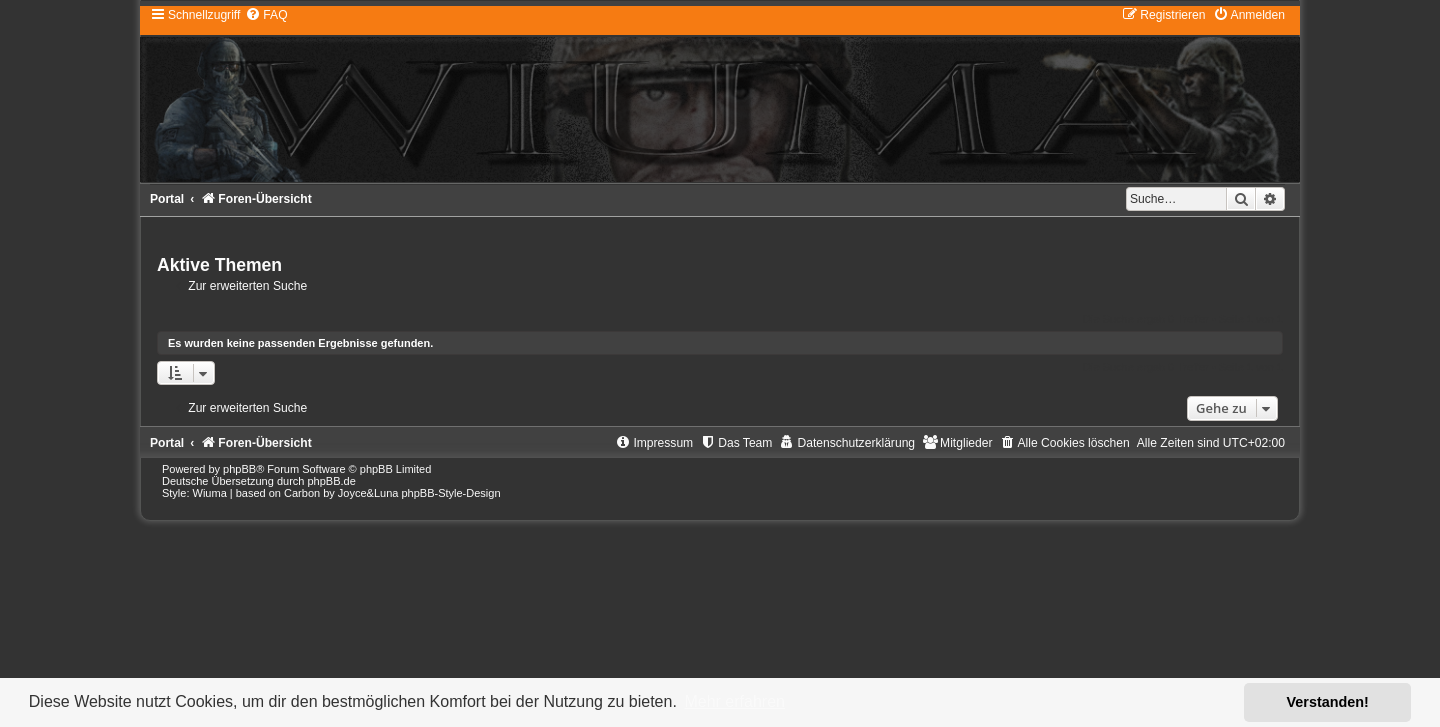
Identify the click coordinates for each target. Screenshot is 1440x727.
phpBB (239, 469)
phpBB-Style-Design (450, 493)
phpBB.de (331, 481)
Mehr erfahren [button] (734, 701)
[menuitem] (266, 15)
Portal (167, 199)
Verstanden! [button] (1328, 702)
